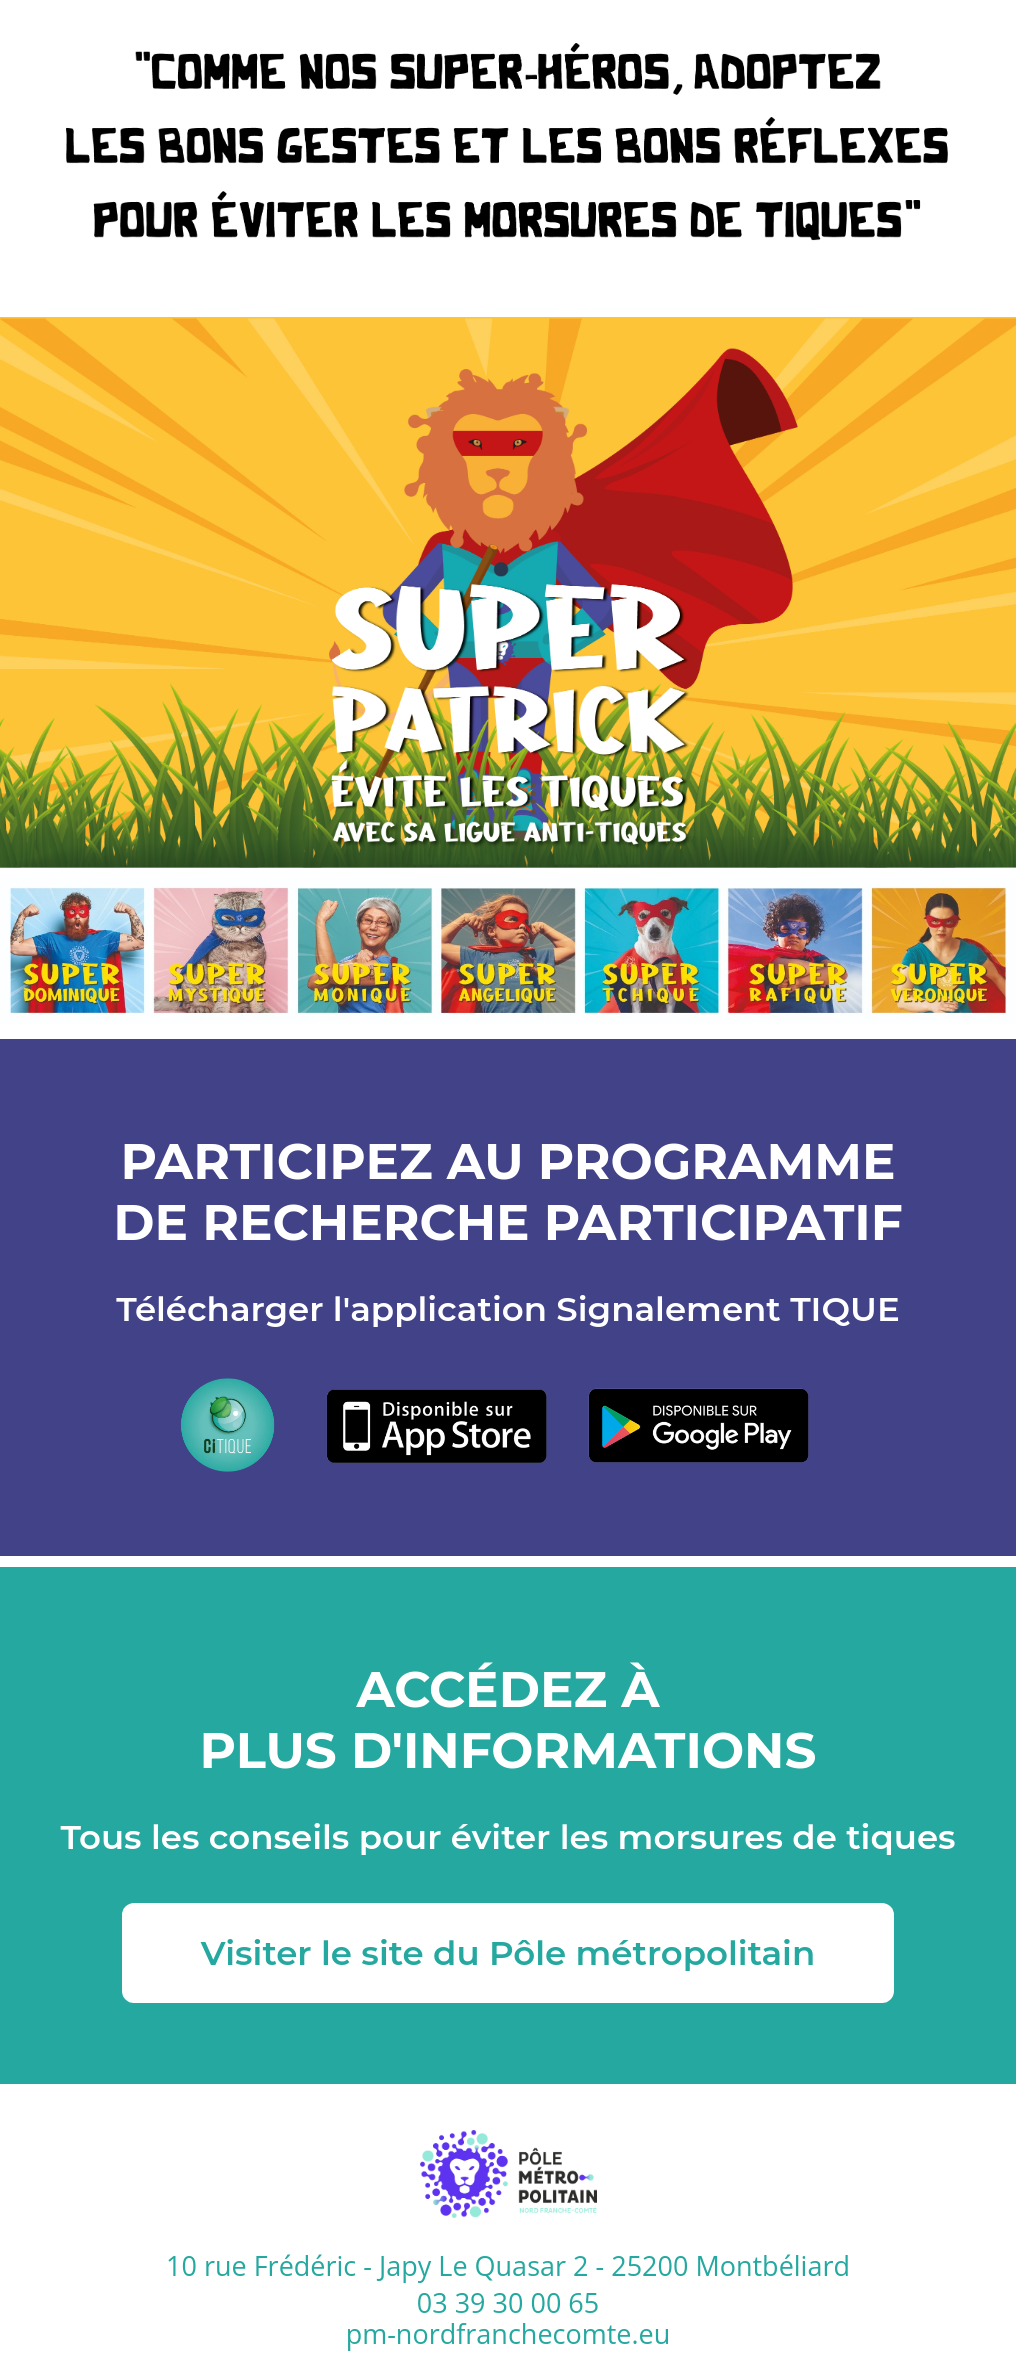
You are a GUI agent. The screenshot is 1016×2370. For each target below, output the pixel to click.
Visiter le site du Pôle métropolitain (508, 1953)
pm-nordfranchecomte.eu (508, 2334)
